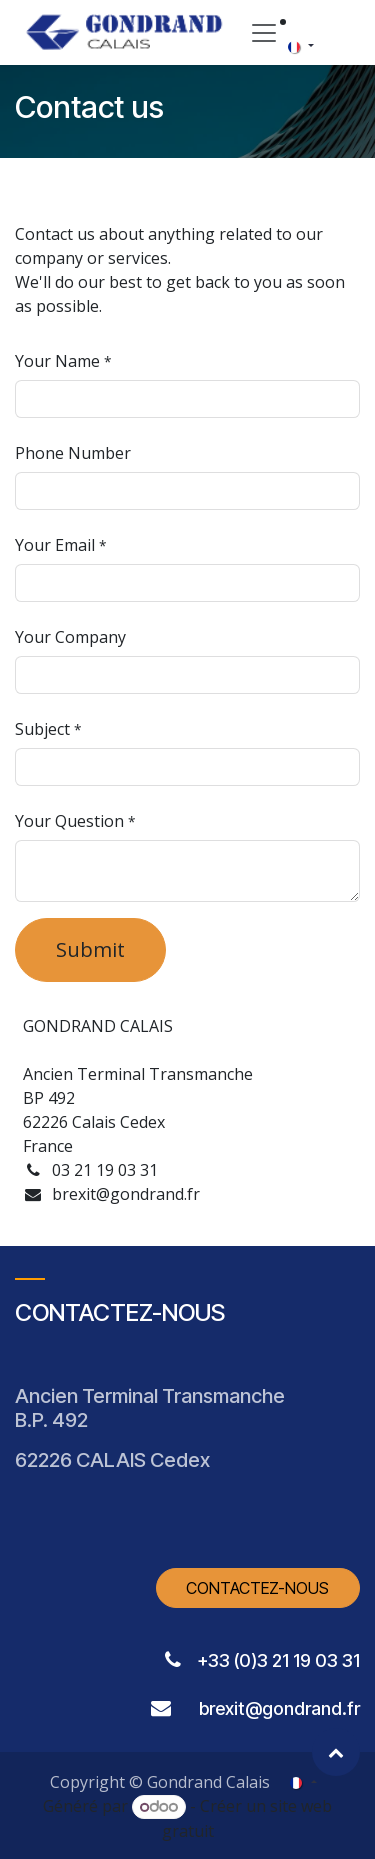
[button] (336, 1752)
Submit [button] (90, 949)
